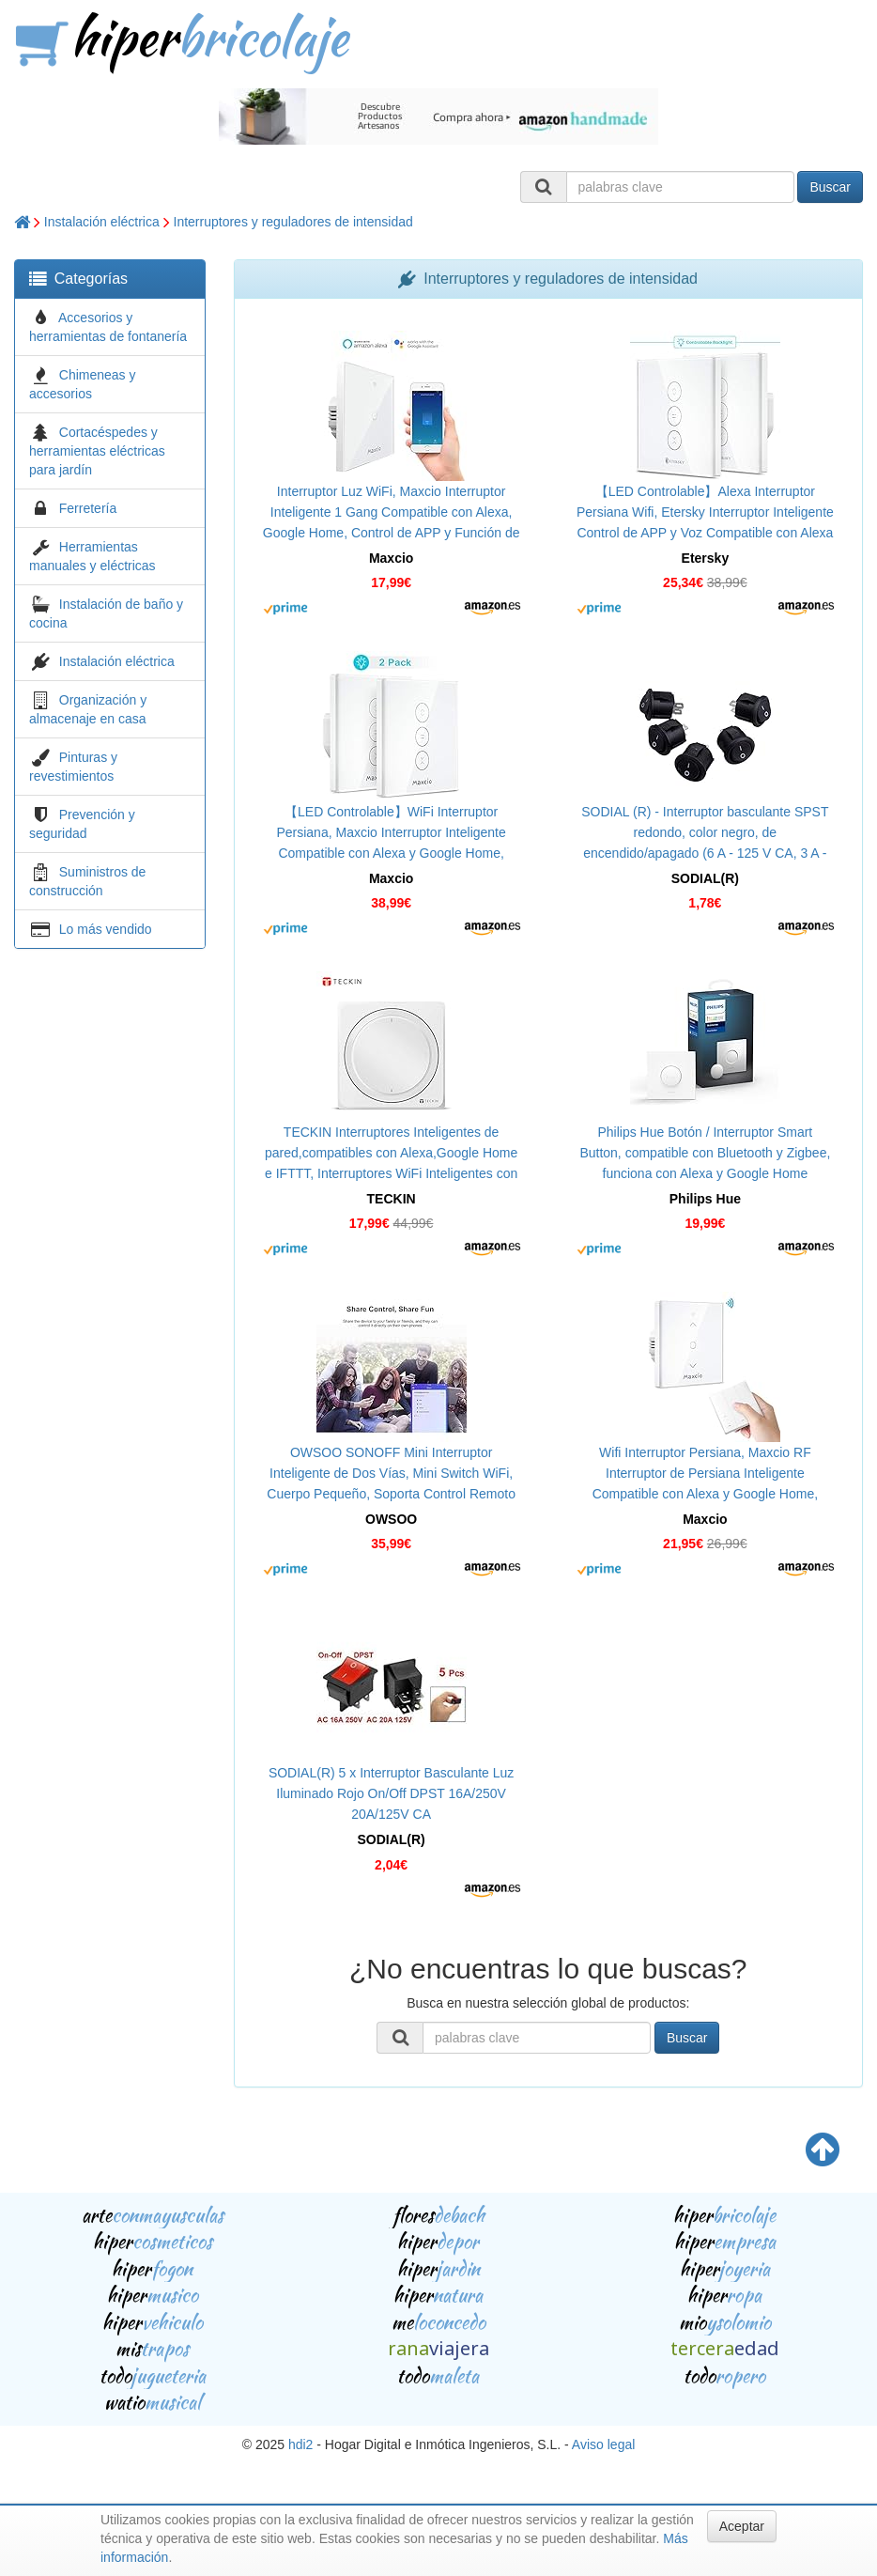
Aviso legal (603, 2444)
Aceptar (741, 2526)
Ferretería (87, 508)
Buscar (830, 186)
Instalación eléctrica (102, 221)
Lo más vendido (105, 929)
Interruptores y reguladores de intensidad (293, 221)
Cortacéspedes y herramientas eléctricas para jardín (97, 451)
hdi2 (300, 2444)
